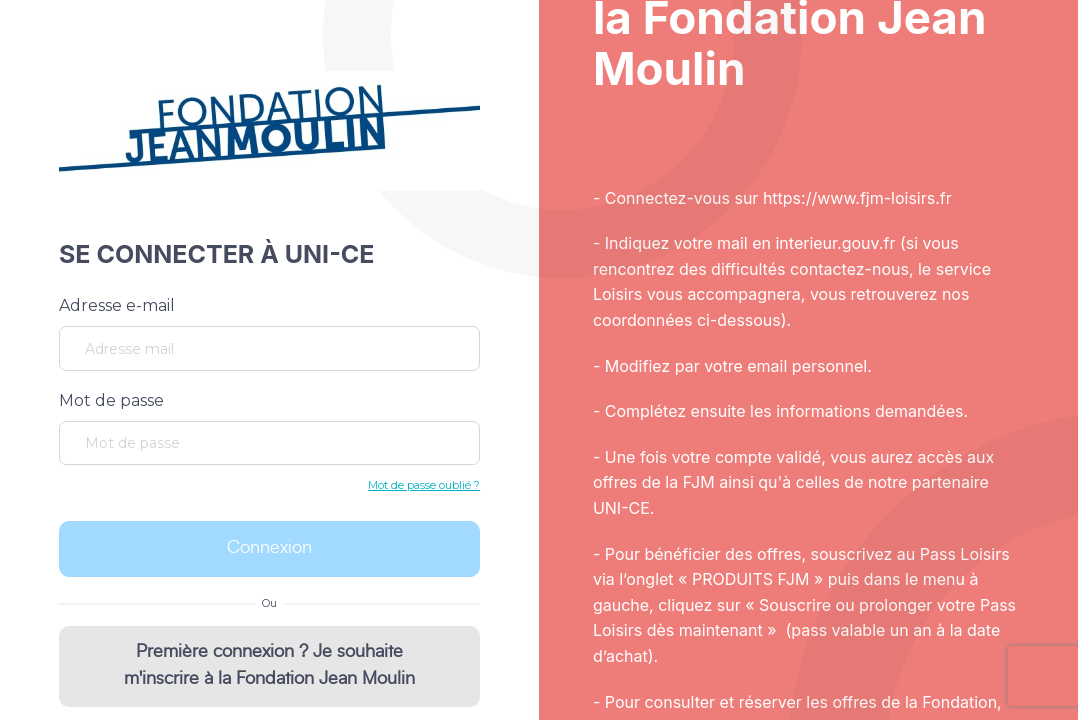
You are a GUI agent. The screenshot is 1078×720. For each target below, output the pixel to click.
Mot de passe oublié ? (424, 485)
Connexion (269, 548)
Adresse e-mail (117, 305)
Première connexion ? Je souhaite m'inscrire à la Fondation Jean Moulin (269, 665)
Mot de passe (111, 400)
